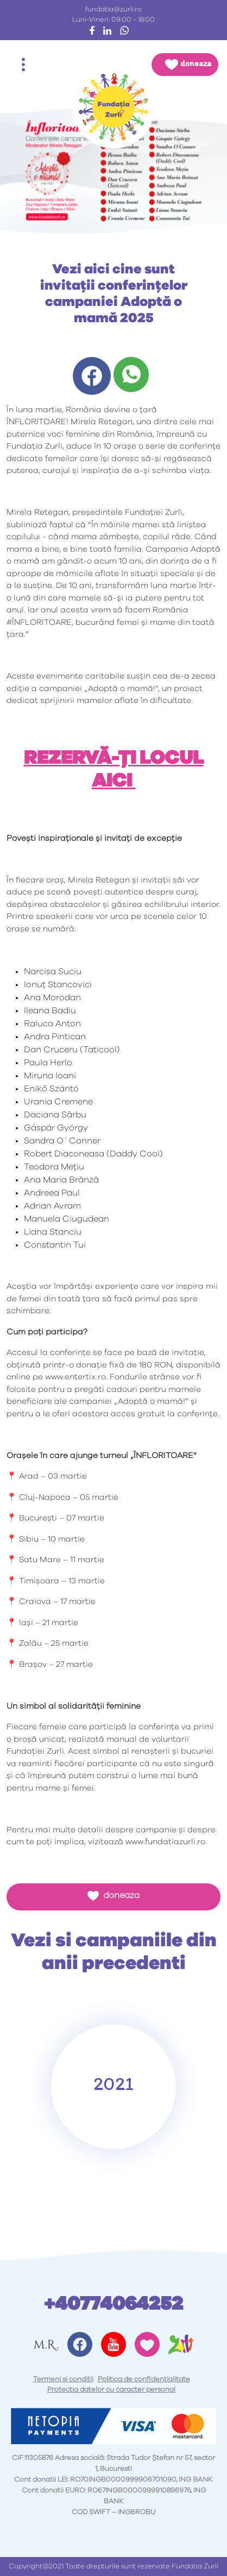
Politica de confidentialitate (144, 2379)
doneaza (113, 1896)
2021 (113, 2083)
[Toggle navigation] (23, 64)
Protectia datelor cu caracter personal (111, 2389)
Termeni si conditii (63, 2379)
